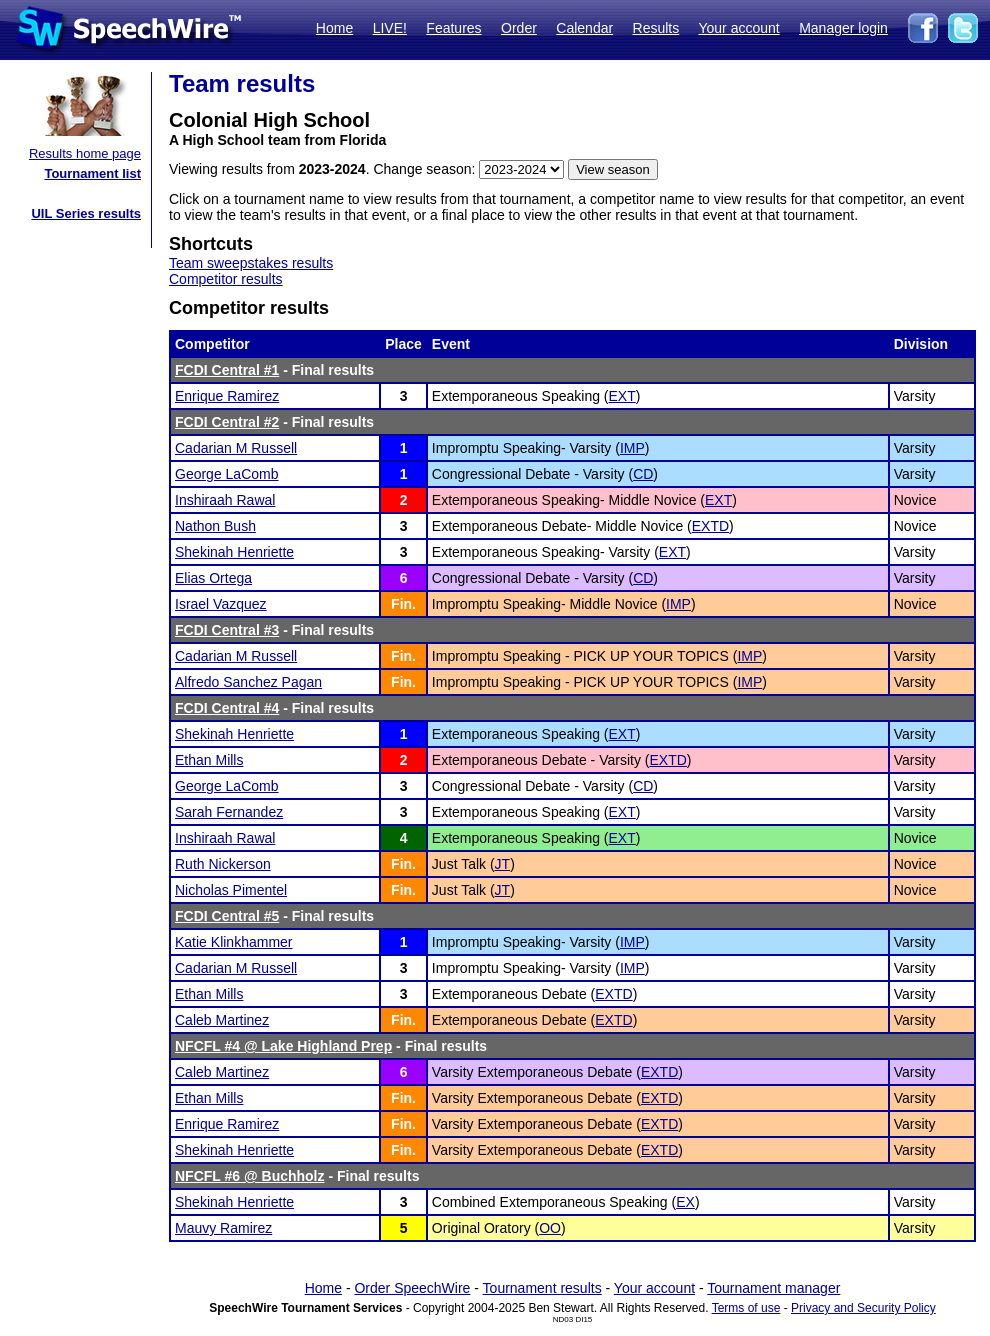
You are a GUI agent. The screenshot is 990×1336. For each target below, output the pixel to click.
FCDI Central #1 (227, 370)
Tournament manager (773, 1288)
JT (503, 864)
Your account (738, 28)
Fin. (403, 604)
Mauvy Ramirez (223, 1228)
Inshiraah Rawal (225, 500)
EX (685, 1202)
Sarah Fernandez (229, 812)
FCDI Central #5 (227, 916)
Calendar (584, 28)
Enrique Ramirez (227, 396)
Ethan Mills (209, 760)
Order (519, 28)
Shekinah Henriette (234, 552)
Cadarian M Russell (236, 448)
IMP (632, 448)
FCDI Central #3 (227, 630)
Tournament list (92, 173)
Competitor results (226, 279)
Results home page (85, 153)
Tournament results (542, 1288)
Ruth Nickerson (223, 864)
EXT (622, 396)
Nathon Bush (215, 526)
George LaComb (227, 474)
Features (453, 28)
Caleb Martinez (222, 1020)
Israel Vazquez (221, 604)
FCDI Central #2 (227, 422)
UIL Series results (86, 213)
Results (656, 28)
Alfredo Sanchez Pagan (248, 682)
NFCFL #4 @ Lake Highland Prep (283, 1046)
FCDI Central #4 (227, 708)
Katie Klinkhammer (234, 942)
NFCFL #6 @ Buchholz (250, 1176)
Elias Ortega (213, 578)
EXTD (710, 526)
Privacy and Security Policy (863, 1308)
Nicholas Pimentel (231, 890)
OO (550, 1228)
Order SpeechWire (412, 1288)
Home (334, 28)
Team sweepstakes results (251, 263)
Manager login (843, 28)
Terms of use (746, 1308)
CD (643, 474)
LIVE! (390, 28)
